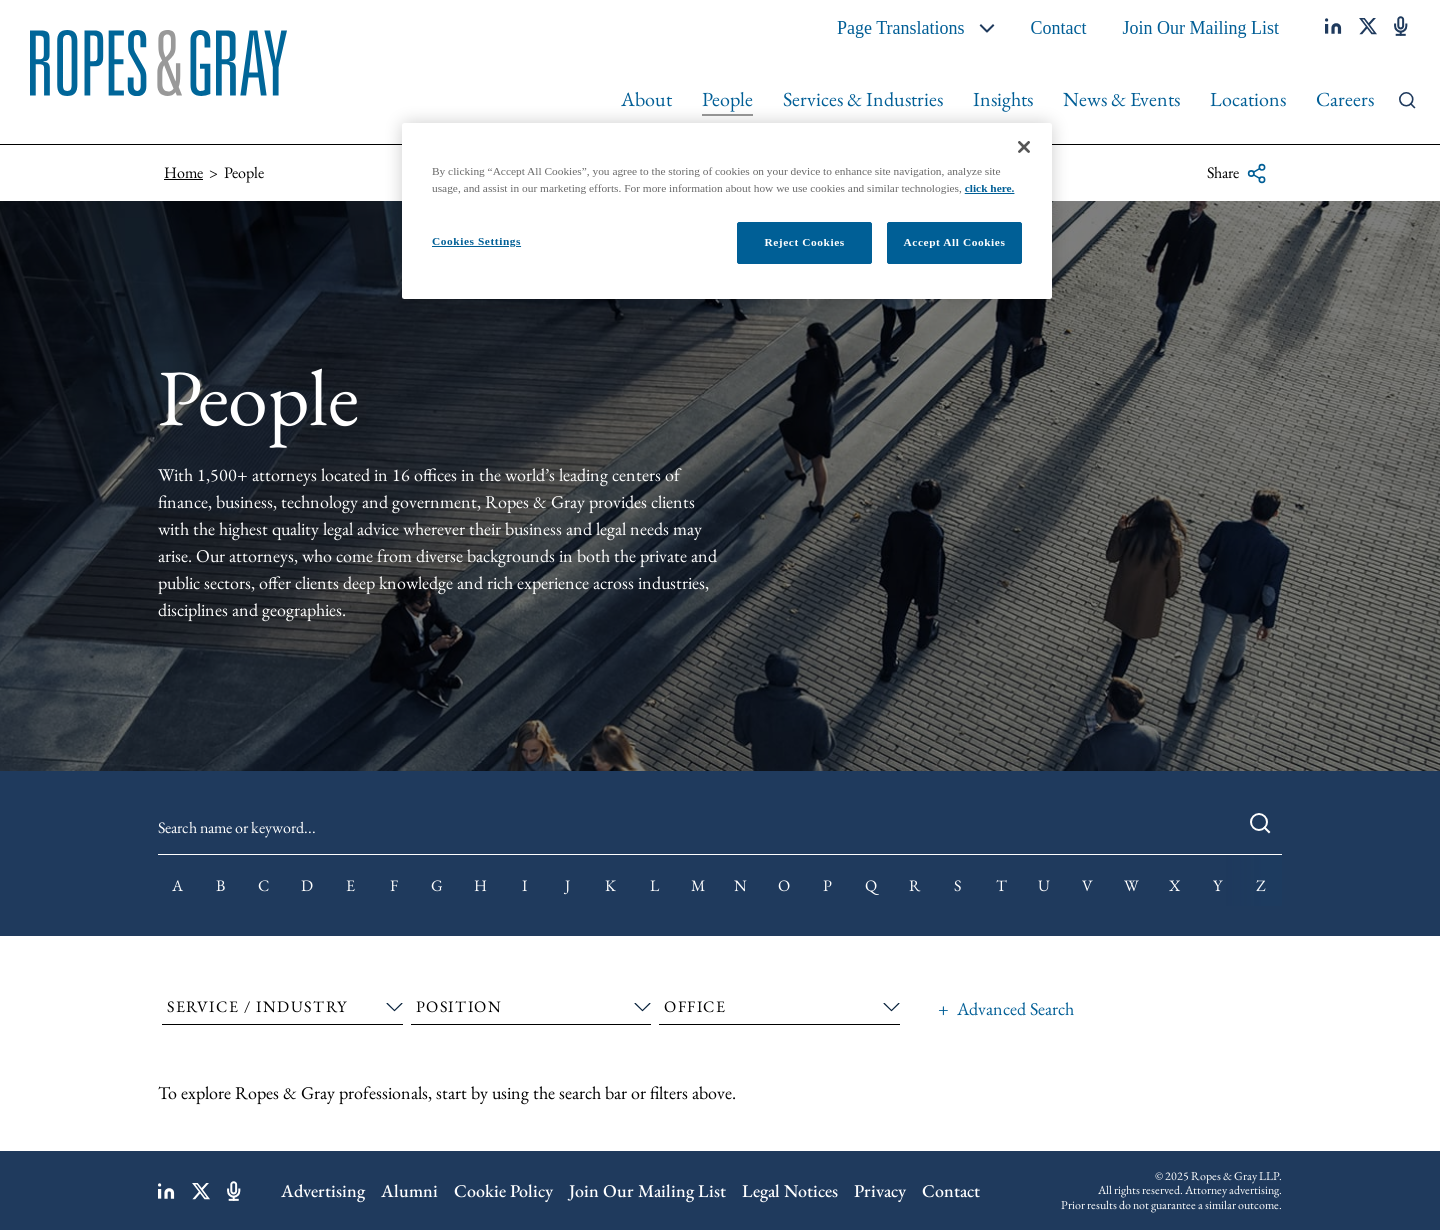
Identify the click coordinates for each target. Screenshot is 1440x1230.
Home (183, 172)
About (646, 99)
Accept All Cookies (955, 242)
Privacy (880, 1190)
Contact (1059, 28)
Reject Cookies (804, 242)
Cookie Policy (503, 1190)
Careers (1345, 99)
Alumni (409, 1190)
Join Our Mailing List (1201, 28)
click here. (990, 188)
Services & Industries (863, 99)
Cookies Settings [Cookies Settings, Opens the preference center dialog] (476, 241)
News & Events (1121, 99)
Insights (1003, 99)
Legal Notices (790, 1190)
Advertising (323, 1190)
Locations (1248, 99)
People (727, 99)
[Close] (1024, 147)
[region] (727, 211)
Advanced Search (1015, 1008)
